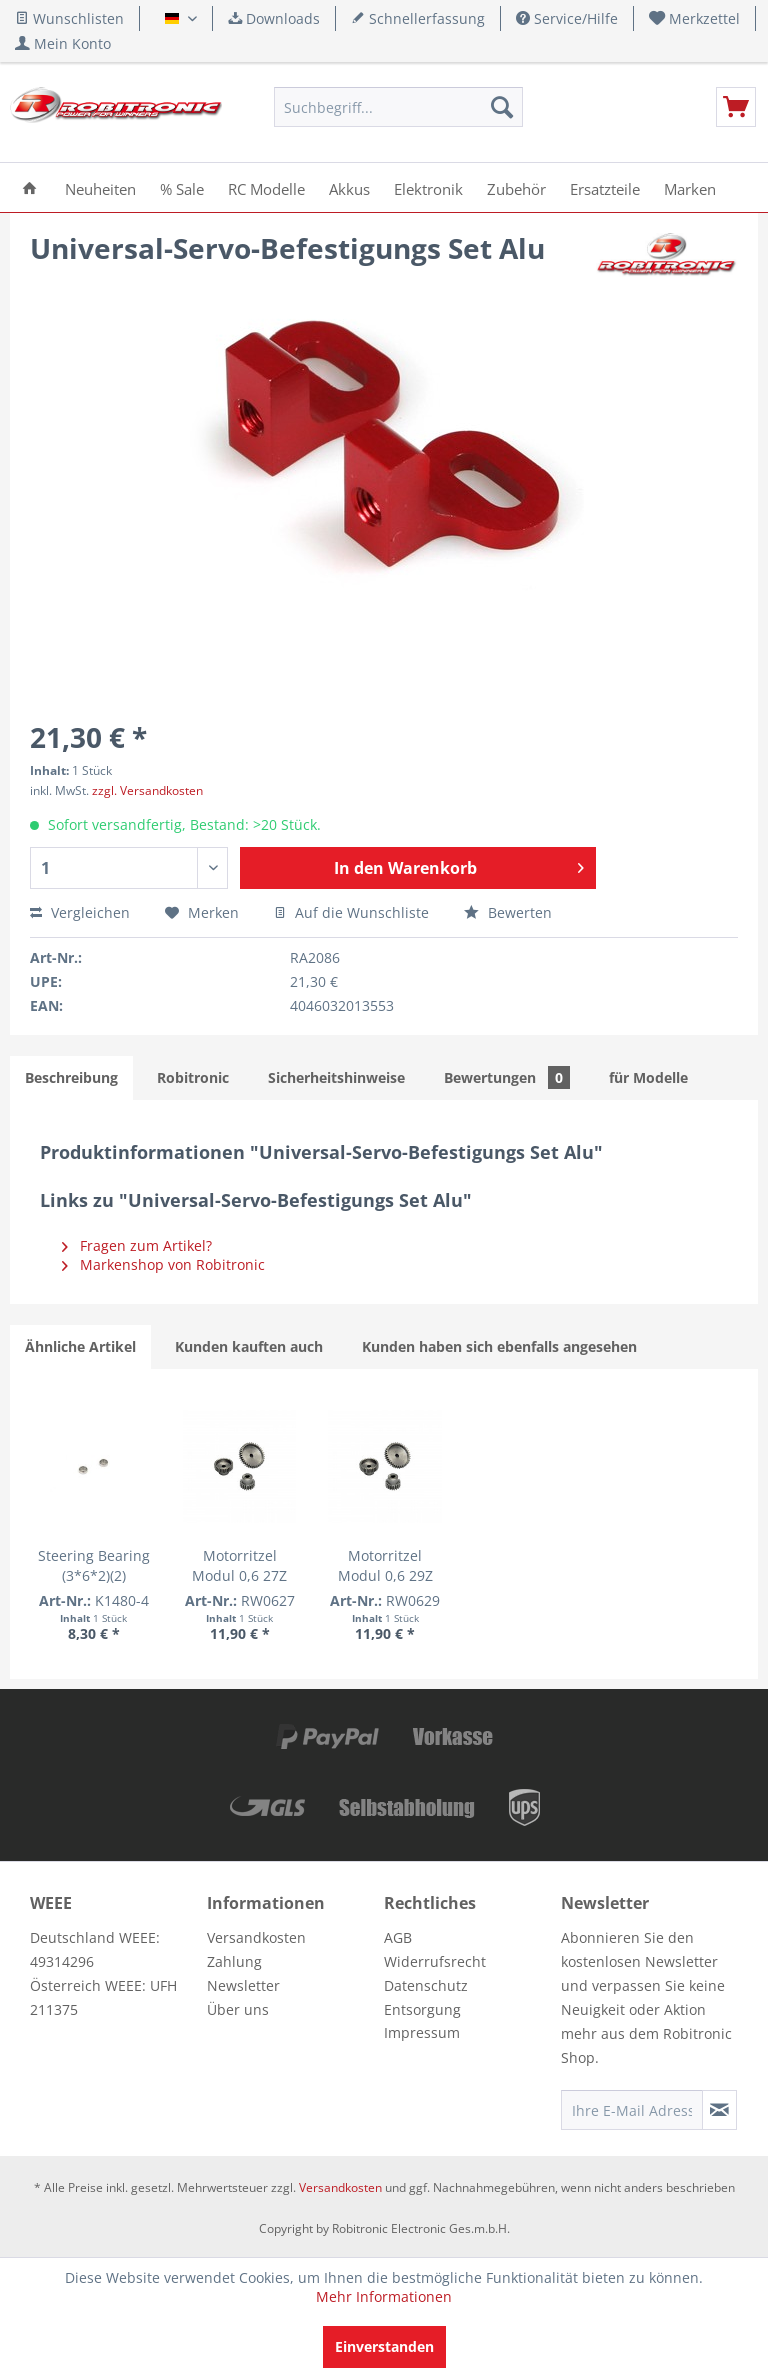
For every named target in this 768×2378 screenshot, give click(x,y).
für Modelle (648, 1077)
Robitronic (193, 1077)
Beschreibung (71, 1077)
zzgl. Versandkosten (147, 790)
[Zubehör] (516, 187)
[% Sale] (182, 187)
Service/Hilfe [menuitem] (567, 18)
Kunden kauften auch (249, 1346)
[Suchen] (502, 107)
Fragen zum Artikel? (137, 1245)
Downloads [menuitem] (274, 18)
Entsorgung (422, 2009)
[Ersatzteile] (605, 187)
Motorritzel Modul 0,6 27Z (239, 1565)
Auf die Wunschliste (351, 912)
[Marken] (690, 187)
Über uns (238, 2009)
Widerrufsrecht (435, 1961)
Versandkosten (256, 1937)
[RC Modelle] (266, 187)
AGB (398, 1937)
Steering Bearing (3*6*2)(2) (94, 1565)
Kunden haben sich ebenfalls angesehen (499, 1346)
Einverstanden (384, 2346)
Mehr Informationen (384, 2296)
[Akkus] (349, 187)
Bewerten (508, 912)
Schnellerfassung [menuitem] (418, 18)
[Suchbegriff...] (399, 107)
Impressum (422, 2032)
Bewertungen (507, 1077)
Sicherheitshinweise (336, 1077)
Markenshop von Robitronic (163, 1264)
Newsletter (243, 1985)
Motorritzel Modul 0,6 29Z (385, 1565)
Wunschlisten (69, 18)
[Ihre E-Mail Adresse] (632, 2110)
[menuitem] (695, 18)
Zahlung (234, 1961)
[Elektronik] (428, 187)
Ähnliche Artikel (80, 1346)
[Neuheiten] (100, 187)
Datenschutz (426, 1985)
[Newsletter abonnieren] (719, 2110)
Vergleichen (80, 912)
